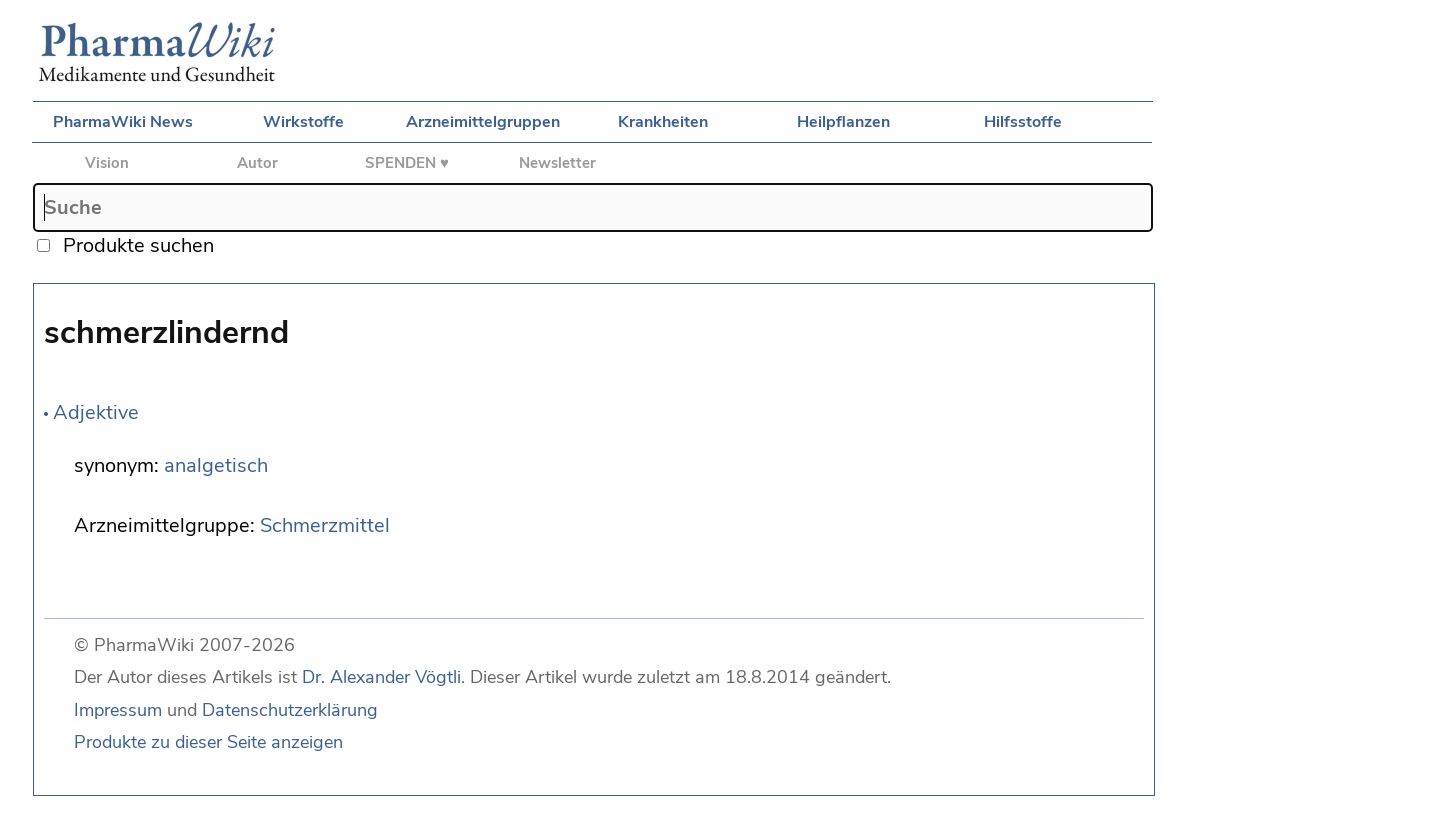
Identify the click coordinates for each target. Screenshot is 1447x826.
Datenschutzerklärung (290, 710)
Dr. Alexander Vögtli (381, 677)
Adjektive (96, 412)
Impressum (118, 710)
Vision (107, 163)
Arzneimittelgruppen (483, 122)
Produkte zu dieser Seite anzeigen (208, 742)
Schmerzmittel (325, 525)
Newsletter (557, 163)
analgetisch (216, 465)
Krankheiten (663, 122)
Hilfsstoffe (1023, 122)
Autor (257, 163)
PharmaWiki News (123, 122)
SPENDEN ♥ (407, 163)
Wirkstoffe (303, 122)
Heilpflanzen (843, 122)
